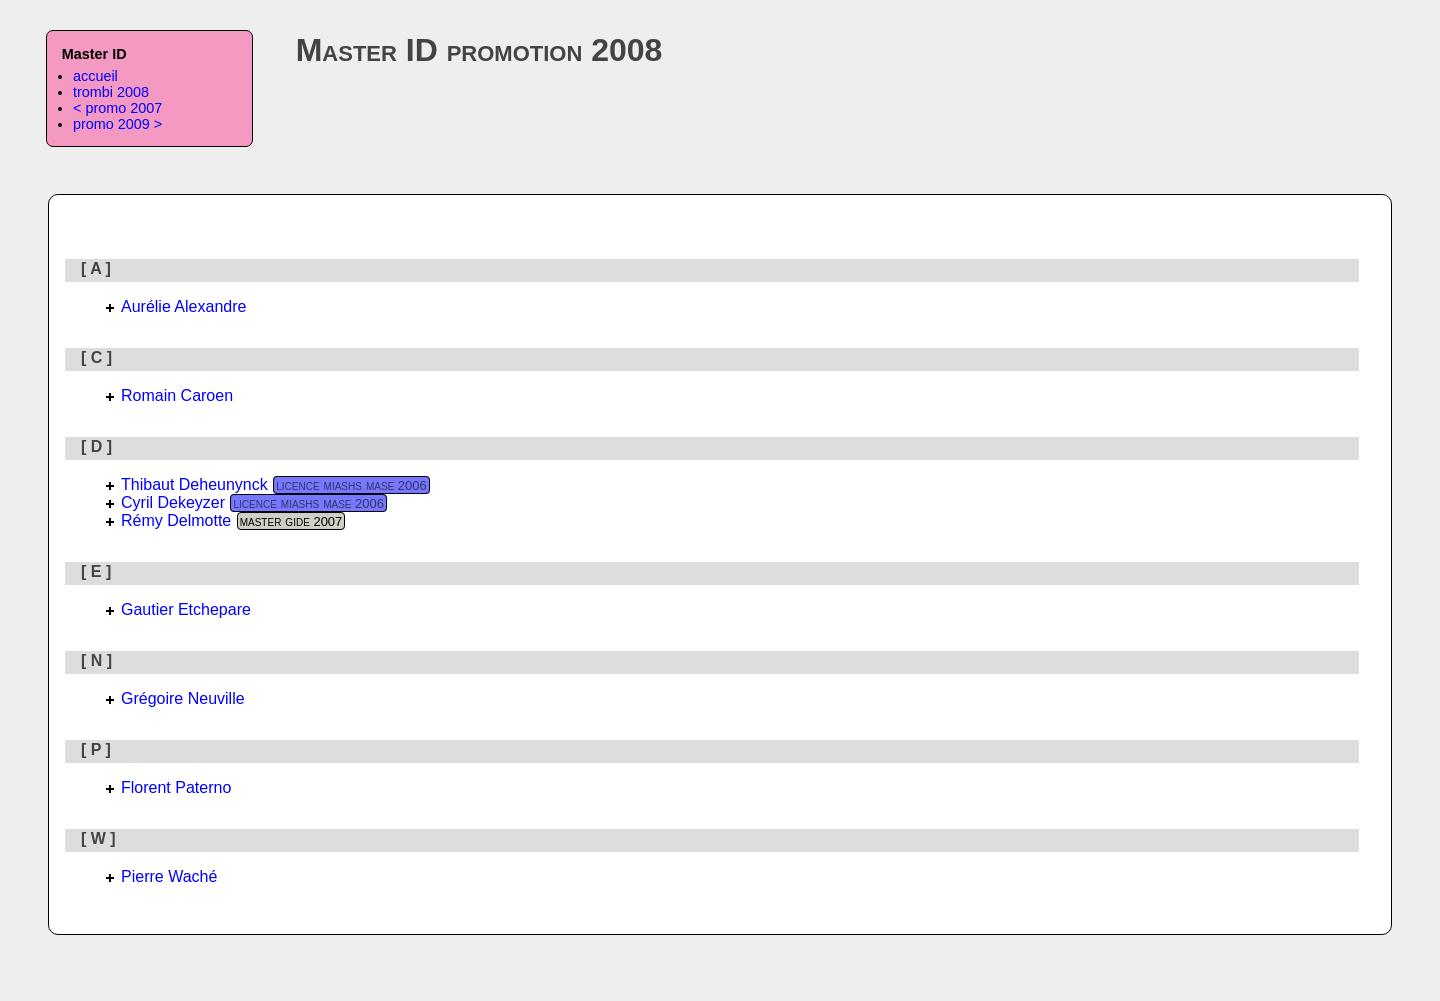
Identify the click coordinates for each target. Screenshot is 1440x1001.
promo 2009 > (117, 124)
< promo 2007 (117, 108)
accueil (95, 76)
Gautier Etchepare (186, 609)
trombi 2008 (111, 92)
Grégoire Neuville (183, 698)
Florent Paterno (176, 787)
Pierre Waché (169, 876)
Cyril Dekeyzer (173, 502)
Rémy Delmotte (176, 520)
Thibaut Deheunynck (194, 484)
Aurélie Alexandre (183, 306)
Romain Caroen (177, 395)
